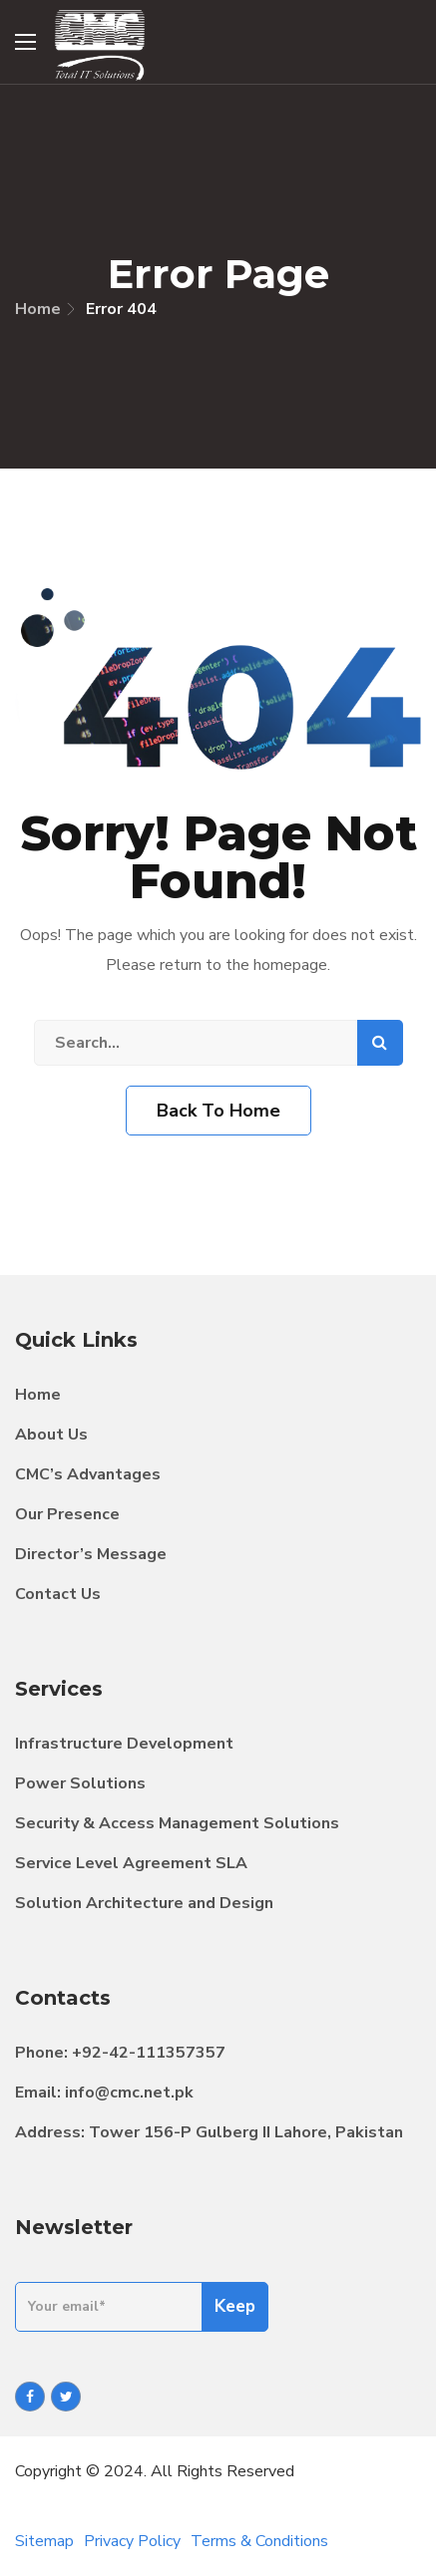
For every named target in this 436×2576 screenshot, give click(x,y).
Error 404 (121, 309)
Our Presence (67, 1514)
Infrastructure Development (124, 1744)
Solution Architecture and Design (144, 1903)
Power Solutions (80, 1783)
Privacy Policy (132, 2541)
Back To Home (218, 1111)
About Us (51, 1435)
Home (38, 309)
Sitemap (44, 2541)
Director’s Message (91, 1554)
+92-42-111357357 (148, 2053)
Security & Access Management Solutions (177, 1823)
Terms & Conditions (259, 2541)
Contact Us (58, 1594)
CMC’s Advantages (88, 1474)
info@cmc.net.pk (129, 2092)
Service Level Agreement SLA (131, 1863)
